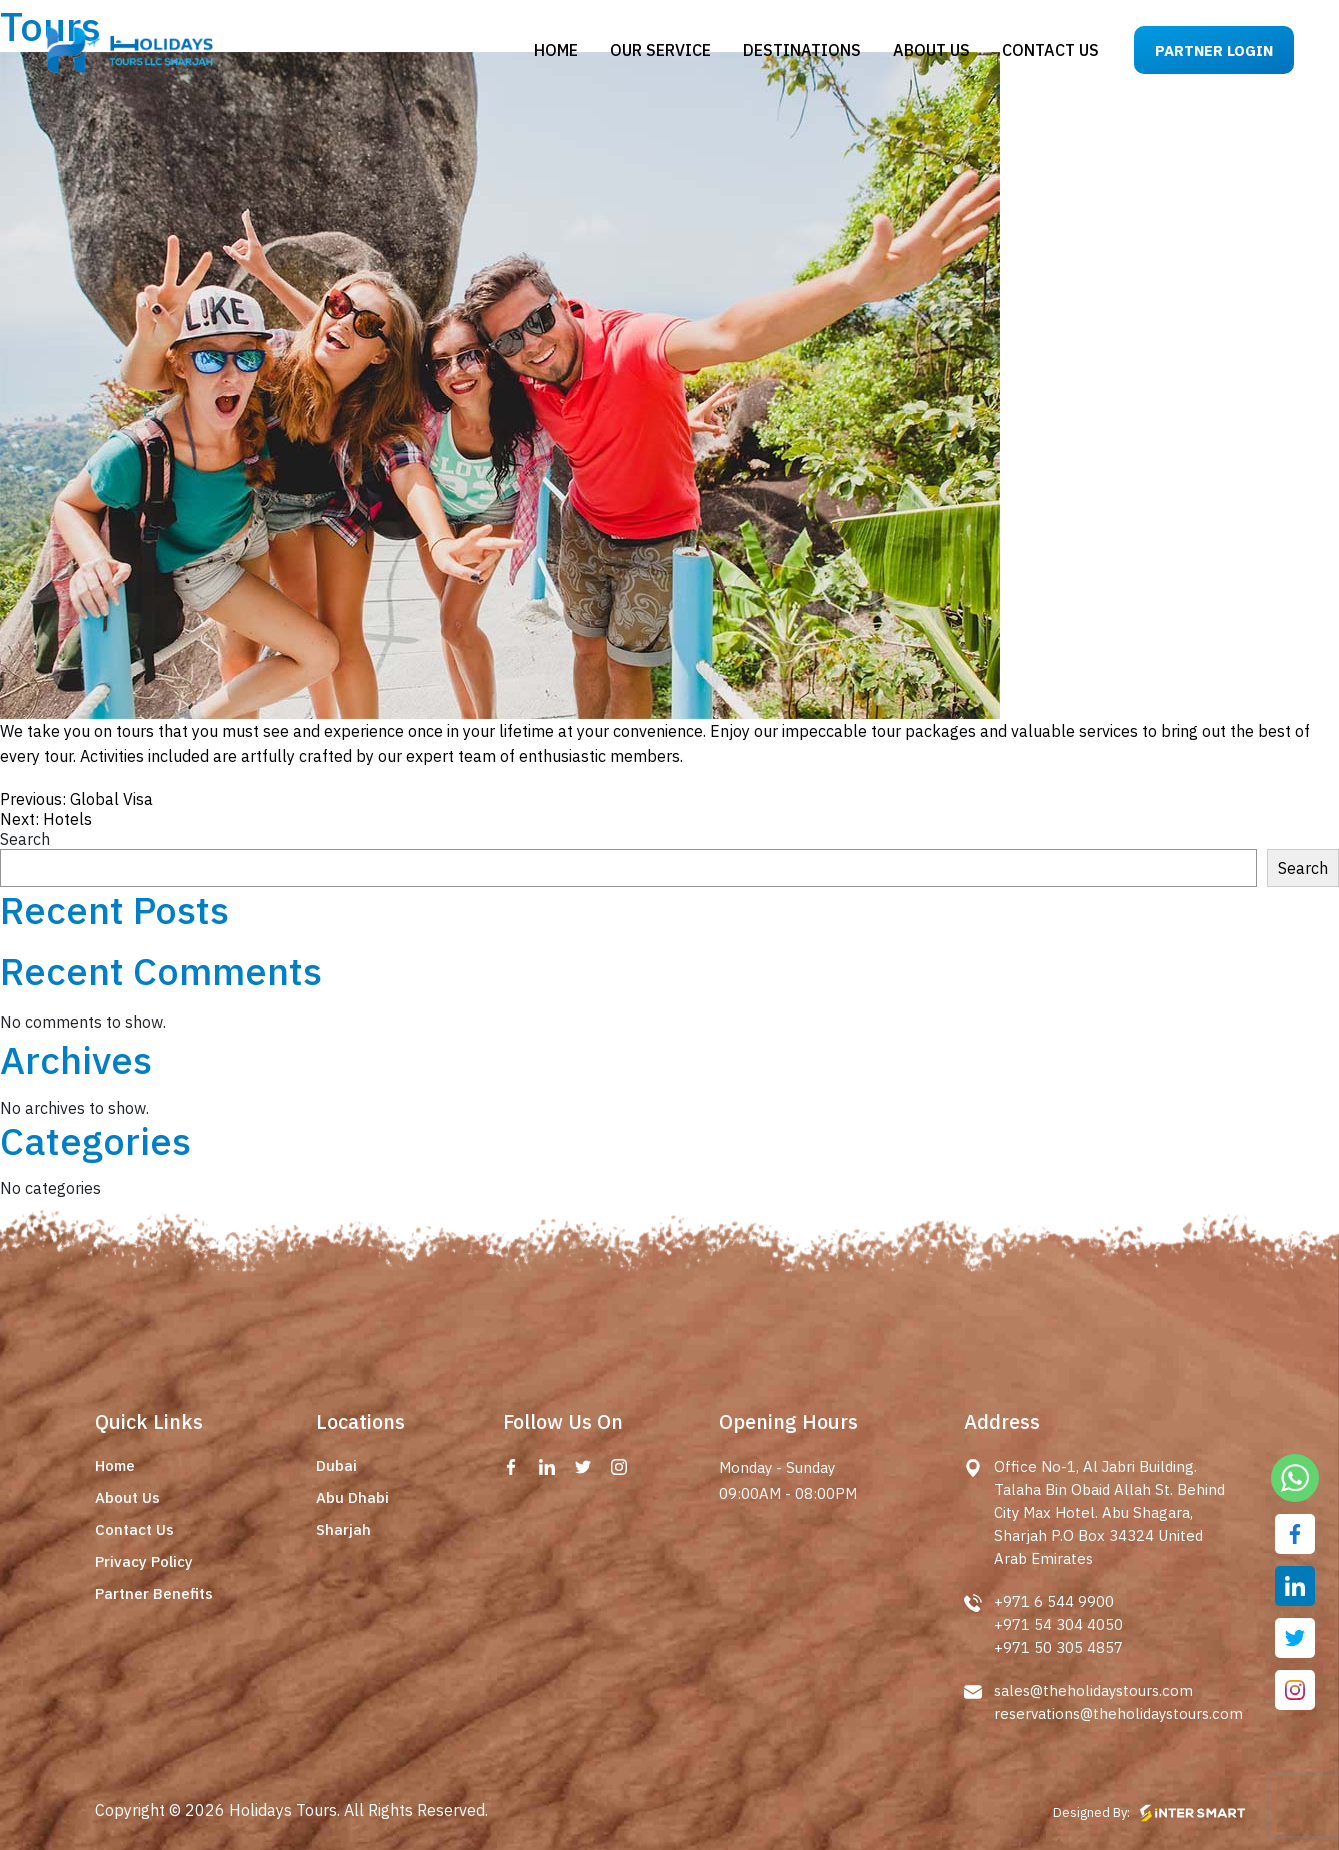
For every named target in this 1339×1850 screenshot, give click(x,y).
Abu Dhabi (352, 1497)
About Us (127, 1497)
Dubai (336, 1465)
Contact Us (134, 1529)
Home (556, 50)
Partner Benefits (154, 1593)
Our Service (660, 50)
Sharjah (343, 1529)
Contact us (1050, 50)
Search (25, 839)
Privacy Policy (144, 1561)
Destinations (802, 50)
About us (931, 50)
